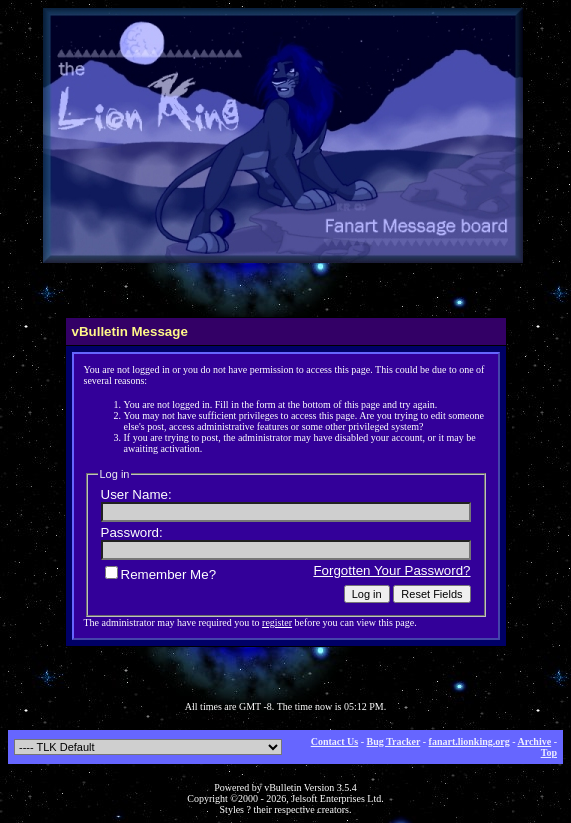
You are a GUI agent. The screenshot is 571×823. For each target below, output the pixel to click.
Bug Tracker (394, 741)
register (277, 622)
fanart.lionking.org (469, 741)
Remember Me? (161, 574)
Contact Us (335, 741)
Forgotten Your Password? (391, 570)
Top (549, 752)
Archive (534, 741)
